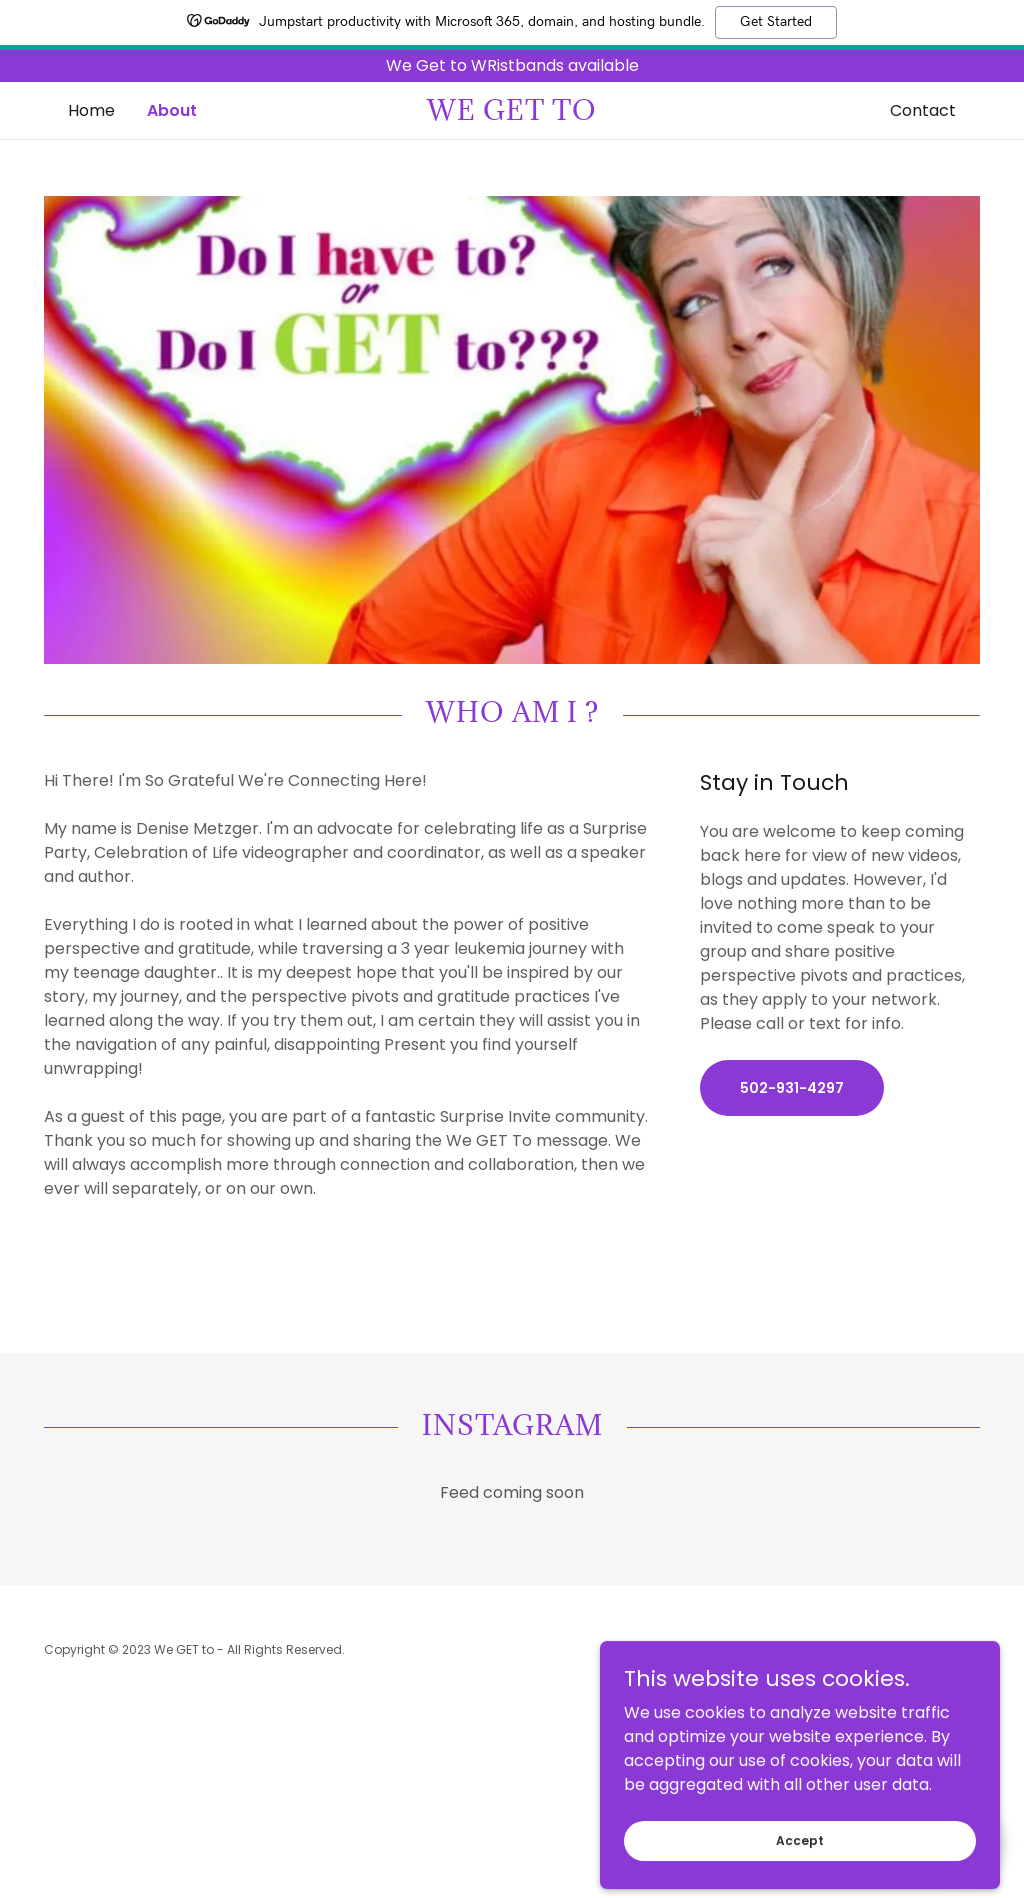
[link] (512, 114)
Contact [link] (923, 110)
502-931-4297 (792, 1088)
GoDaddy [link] (950, 1649)
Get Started (776, 22)
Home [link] (91, 110)
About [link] (172, 110)
